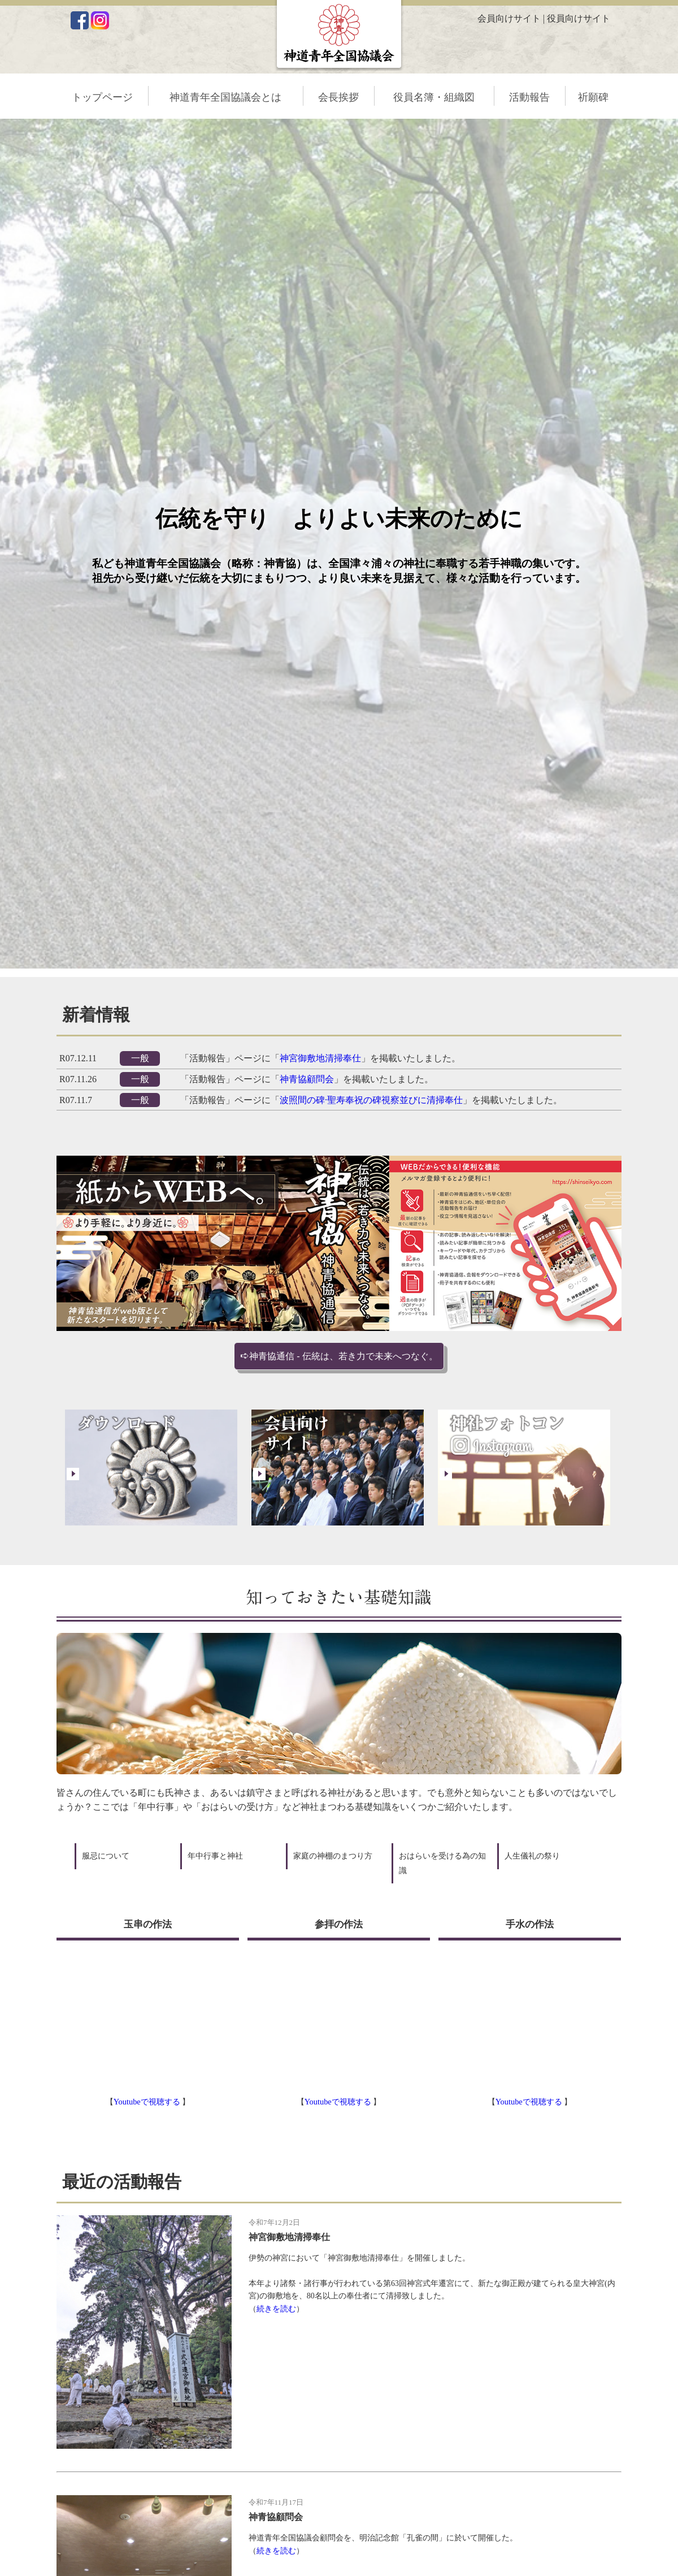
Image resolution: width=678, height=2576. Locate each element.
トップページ (102, 97)
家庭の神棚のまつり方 (332, 1856)
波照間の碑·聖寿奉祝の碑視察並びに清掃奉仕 (371, 1100)
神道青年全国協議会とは (225, 97)
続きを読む (276, 2309)
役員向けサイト (578, 18)
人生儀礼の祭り (532, 1856)
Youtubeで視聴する (148, 2101)
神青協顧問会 (307, 1079)
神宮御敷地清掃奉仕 (320, 1058)
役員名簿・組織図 (434, 97)
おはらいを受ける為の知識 (442, 1863)
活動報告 (529, 97)
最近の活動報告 (121, 2181)
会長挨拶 (338, 97)
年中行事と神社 (215, 1856)
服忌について (105, 1856)
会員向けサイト (509, 18)
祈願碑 (593, 97)
